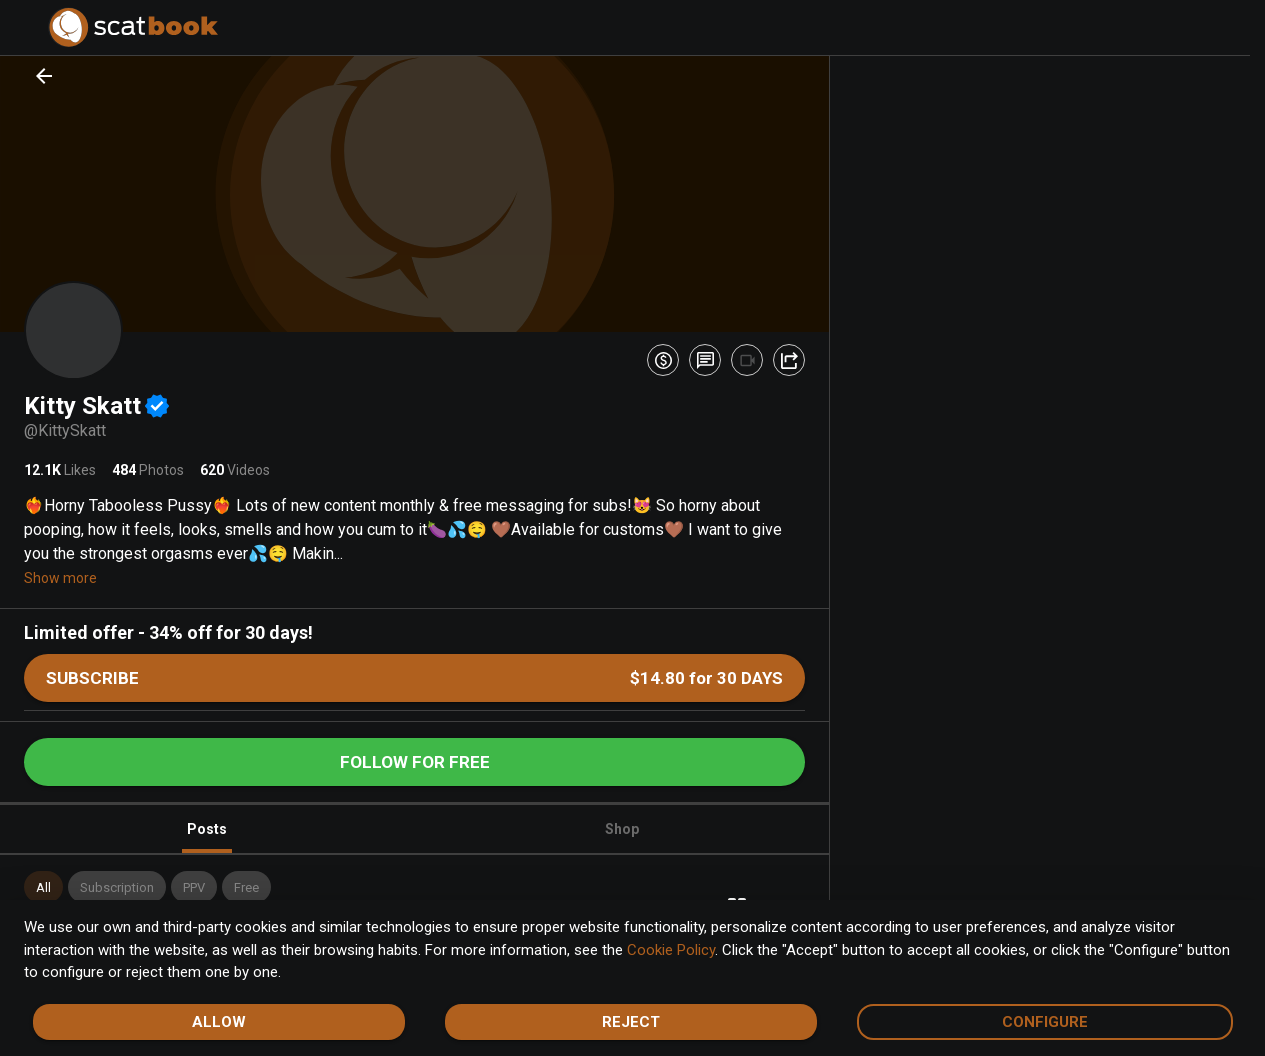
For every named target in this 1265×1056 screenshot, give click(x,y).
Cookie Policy (671, 950)
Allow (219, 1022)
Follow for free (415, 762)
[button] (43, 887)
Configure (1045, 1022)
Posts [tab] (207, 837)
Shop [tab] (622, 829)
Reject (631, 1022)
